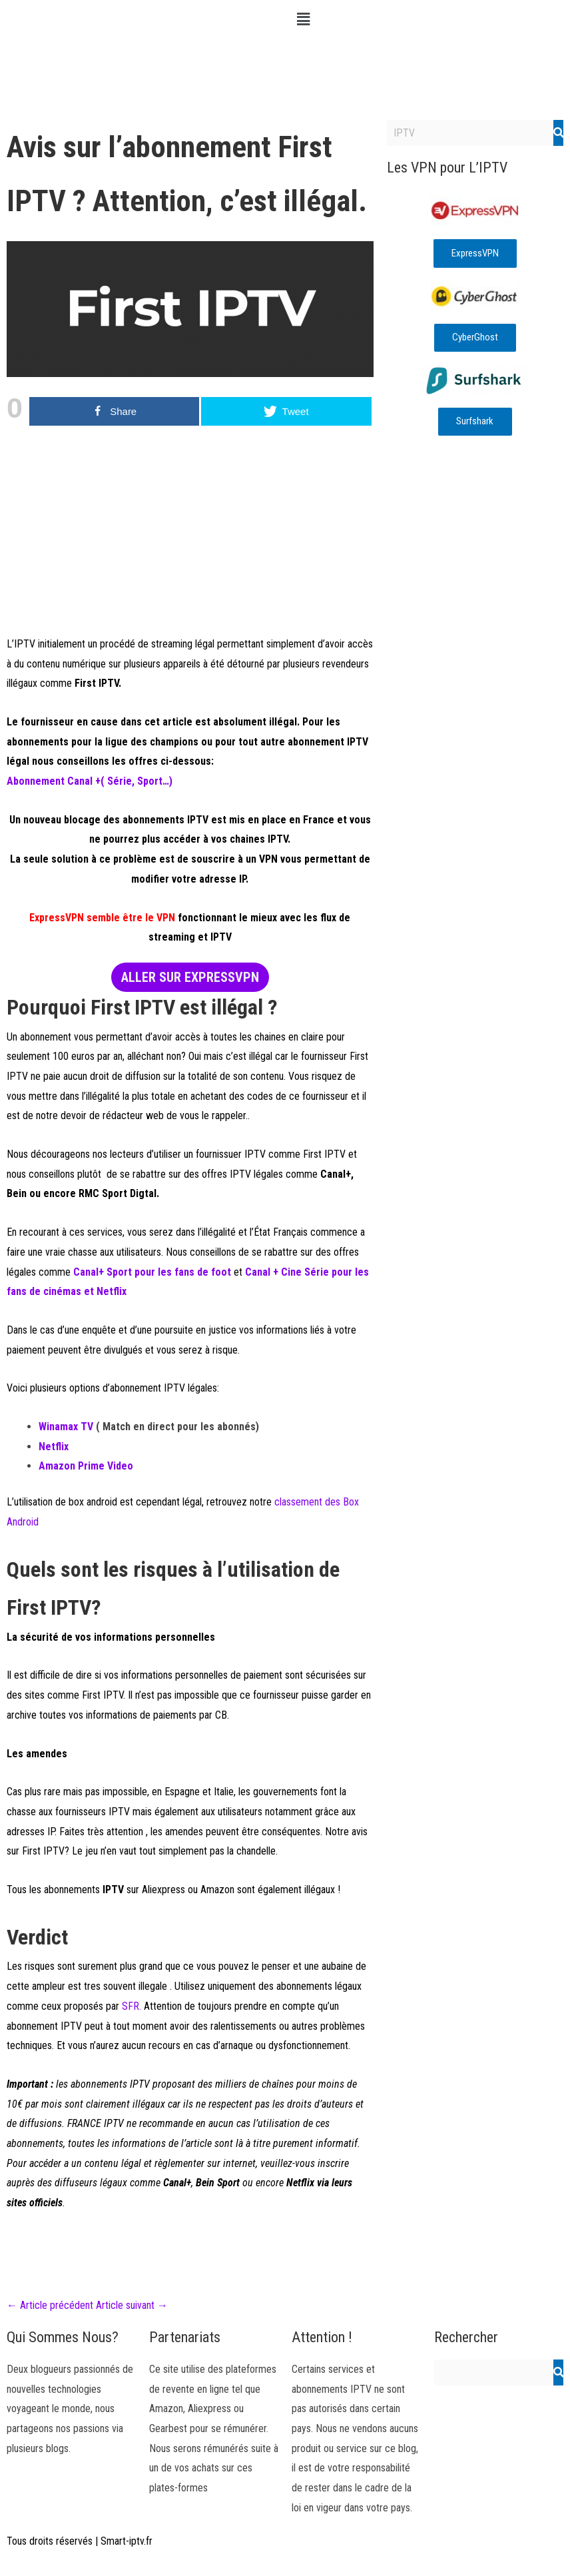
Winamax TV (66, 1426)
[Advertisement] (190, 541)
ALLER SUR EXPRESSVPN (190, 977)
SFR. (131, 2006)
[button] (427, 19)
